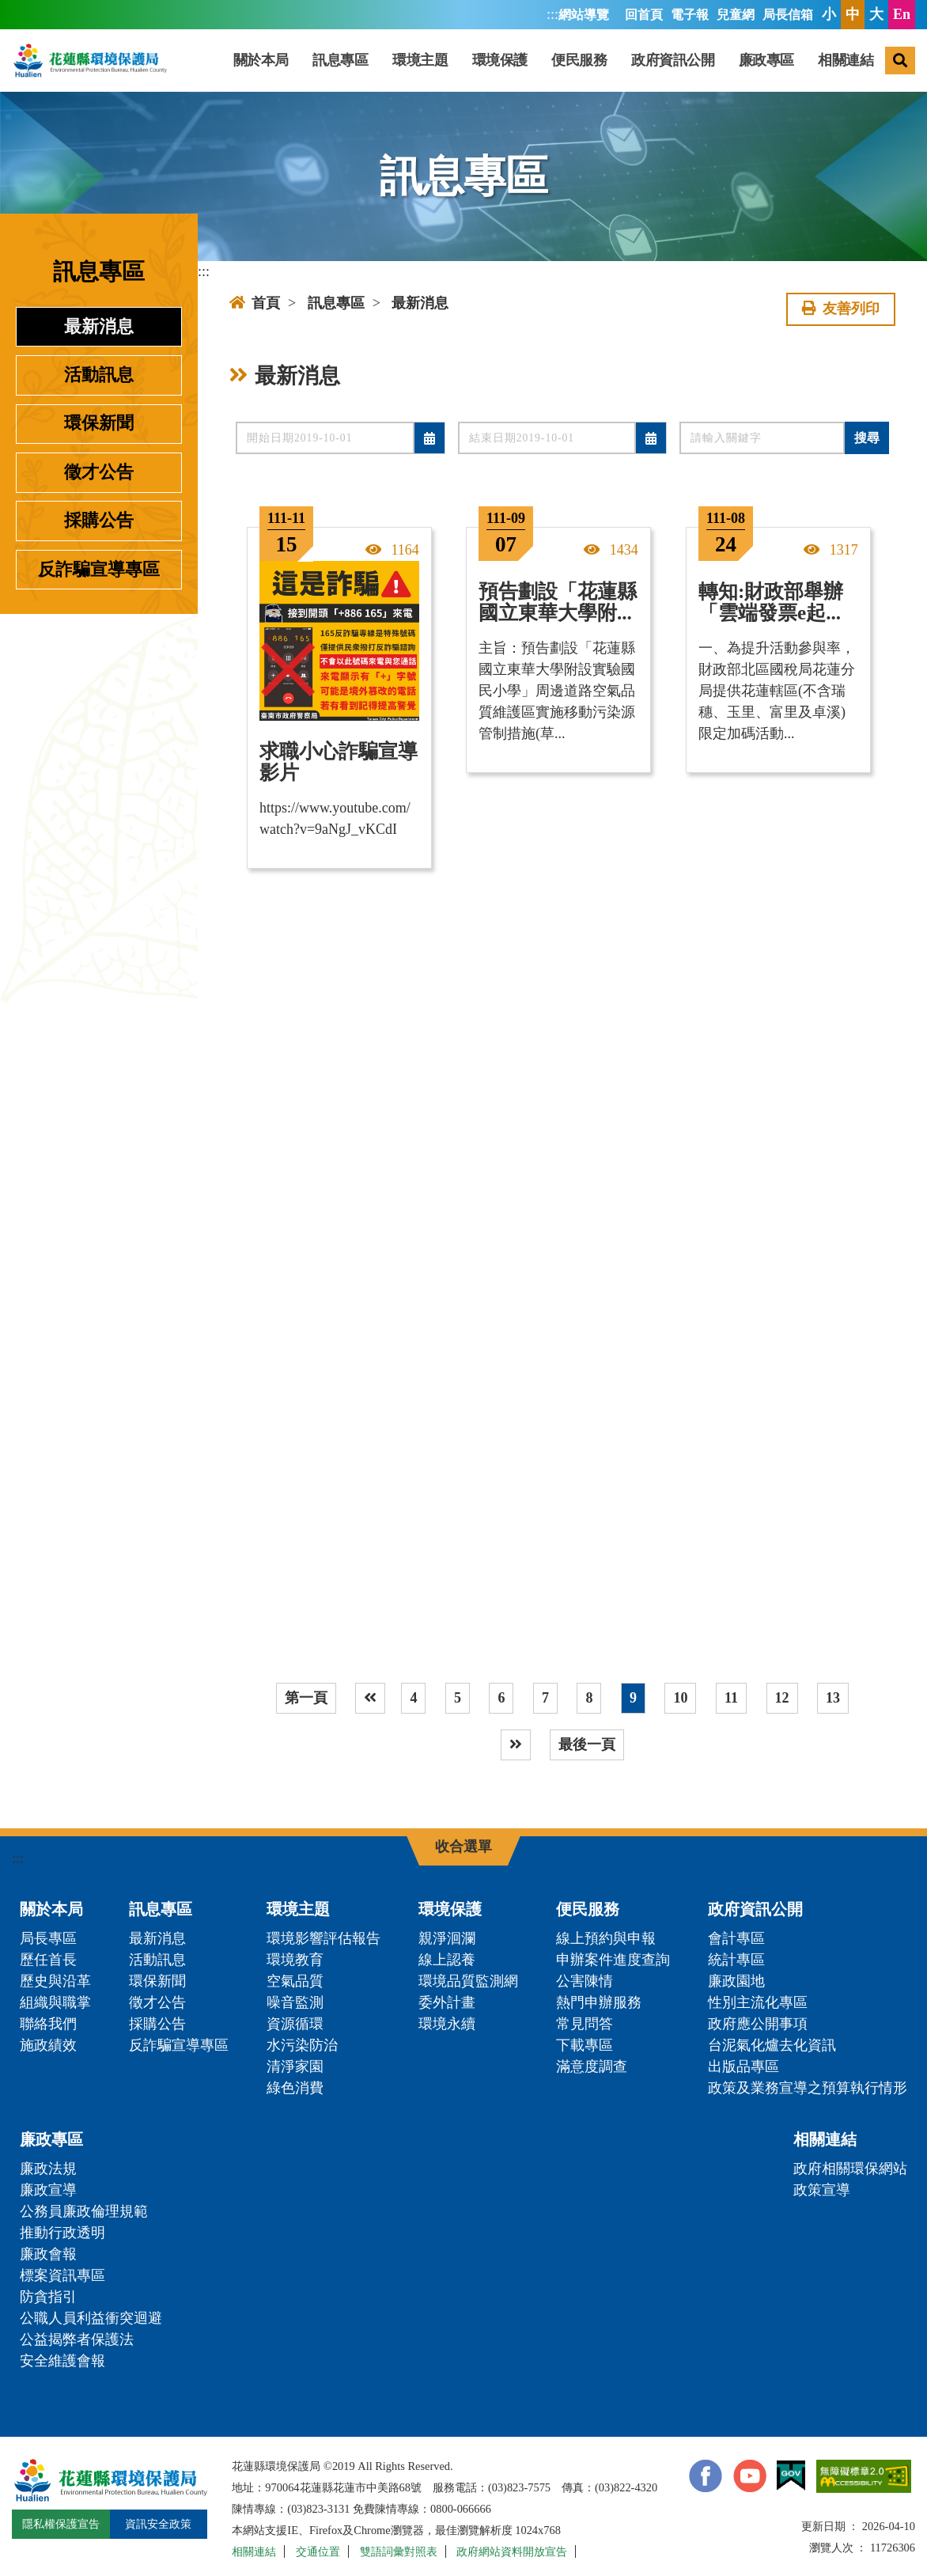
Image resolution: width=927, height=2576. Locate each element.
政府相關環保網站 (850, 2168)
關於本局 (261, 60)
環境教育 (295, 1960)
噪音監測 (295, 2002)
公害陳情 (584, 1981)
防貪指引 (48, 2297)
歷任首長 (48, 1960)
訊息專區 (340, 60)
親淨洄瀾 (446, 1938)
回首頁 (644, 15)
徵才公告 (99, 472)
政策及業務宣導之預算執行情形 (807, 2088)
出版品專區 (743, 2066)
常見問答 (584, 2024)
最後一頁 (586, 1744)
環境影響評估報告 (323, 1938)
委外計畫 (446, 2002)
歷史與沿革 (55, 1981)
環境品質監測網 (468, 1981)
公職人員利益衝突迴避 (91, 2318)
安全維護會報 (62, 2361)
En (901, 14)
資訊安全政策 (158, 2523)
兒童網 (736, 15)
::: (552, 14)
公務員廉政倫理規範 (84, 2211)
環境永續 (446, 2024)
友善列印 (841, 308)
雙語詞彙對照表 (398, 2551)
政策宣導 (821, 2190)
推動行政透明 (62, 2233)
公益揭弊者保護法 (77, 2339)
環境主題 (420, 60)
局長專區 (48, 1938)
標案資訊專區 (62, 2275)
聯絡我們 (48, 2024)
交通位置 (318, 2551)
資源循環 (295, 2024)
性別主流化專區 (758, 2002)
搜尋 (867, 438)
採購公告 (99, 520)
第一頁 (306, 1698)
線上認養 (446, 1960)
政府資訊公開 (672, 60)
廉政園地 (736, 1981)
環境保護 (500, 60)
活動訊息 (99, 375)
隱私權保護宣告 (61, 2523)
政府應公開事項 (758, 2024)
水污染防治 (302, 2045)
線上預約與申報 (606, 1938)
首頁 (254, 303)
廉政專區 (766, 60)
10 (680, 1698)
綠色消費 (295, 2088)
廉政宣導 (48, 2190)
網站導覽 (583, 15)
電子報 (690, 15)
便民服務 (579, 60)
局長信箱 (787, 15)
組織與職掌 (55, 2002)
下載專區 (584, 2045)
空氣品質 (295, 1981)
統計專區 (736, 1960)
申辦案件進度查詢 (613, 1960)
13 (833, 1698)
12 (782, 1698)
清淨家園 (295, 2066)
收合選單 (463, 1846)
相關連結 (845, 60)
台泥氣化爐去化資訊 (772, 2045)
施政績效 (48, 2045)
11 (731, 1698)
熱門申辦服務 (598, 2002)
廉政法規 (48, 2168)
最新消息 (99, 326)
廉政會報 (48, 2254)
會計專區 (736, 1938)
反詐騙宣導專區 (99, 569)
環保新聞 (99, 423)
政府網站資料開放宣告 (511, 2551)
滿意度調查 (591, 2066)
